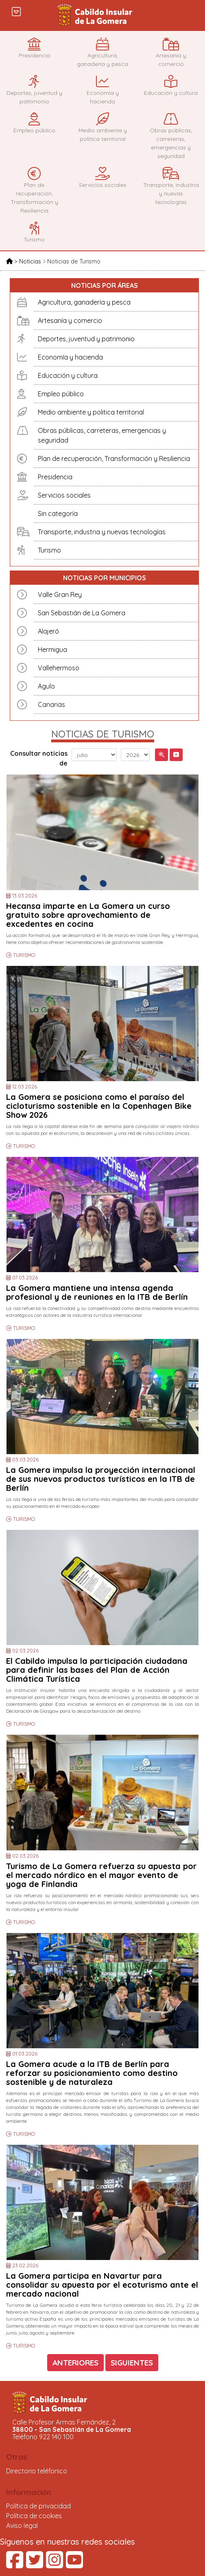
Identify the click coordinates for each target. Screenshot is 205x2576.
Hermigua (52, 649)
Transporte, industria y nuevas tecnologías (102, 532)
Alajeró (48, 631)
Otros (16, 2457)
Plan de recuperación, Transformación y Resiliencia (114, 458)
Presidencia (55, 477)
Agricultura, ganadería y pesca (84, 302)
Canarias (51, 704)
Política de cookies (34, 2516)
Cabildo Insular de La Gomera (96, 15)
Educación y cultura (68, 375)
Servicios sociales (64, 495)
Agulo (46, 686)
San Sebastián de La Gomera (81, 613)
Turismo (49, 550)
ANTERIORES (75, 2363)
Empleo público (61, 394)
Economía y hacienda (70, 357)
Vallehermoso (58, 668)
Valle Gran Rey (60, 594)
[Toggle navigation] (16, 10)
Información (28, 2492)
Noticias (31, 261)
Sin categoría (58, 513)
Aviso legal (22, 2525)
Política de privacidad (38, 2506)
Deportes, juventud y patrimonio (86, 339)
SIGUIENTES (132, 2363)
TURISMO (24, 955)
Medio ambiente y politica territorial (91, 412)
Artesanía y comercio (70, 320)
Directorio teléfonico (36, 2471)
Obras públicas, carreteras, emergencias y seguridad (102, 435)
